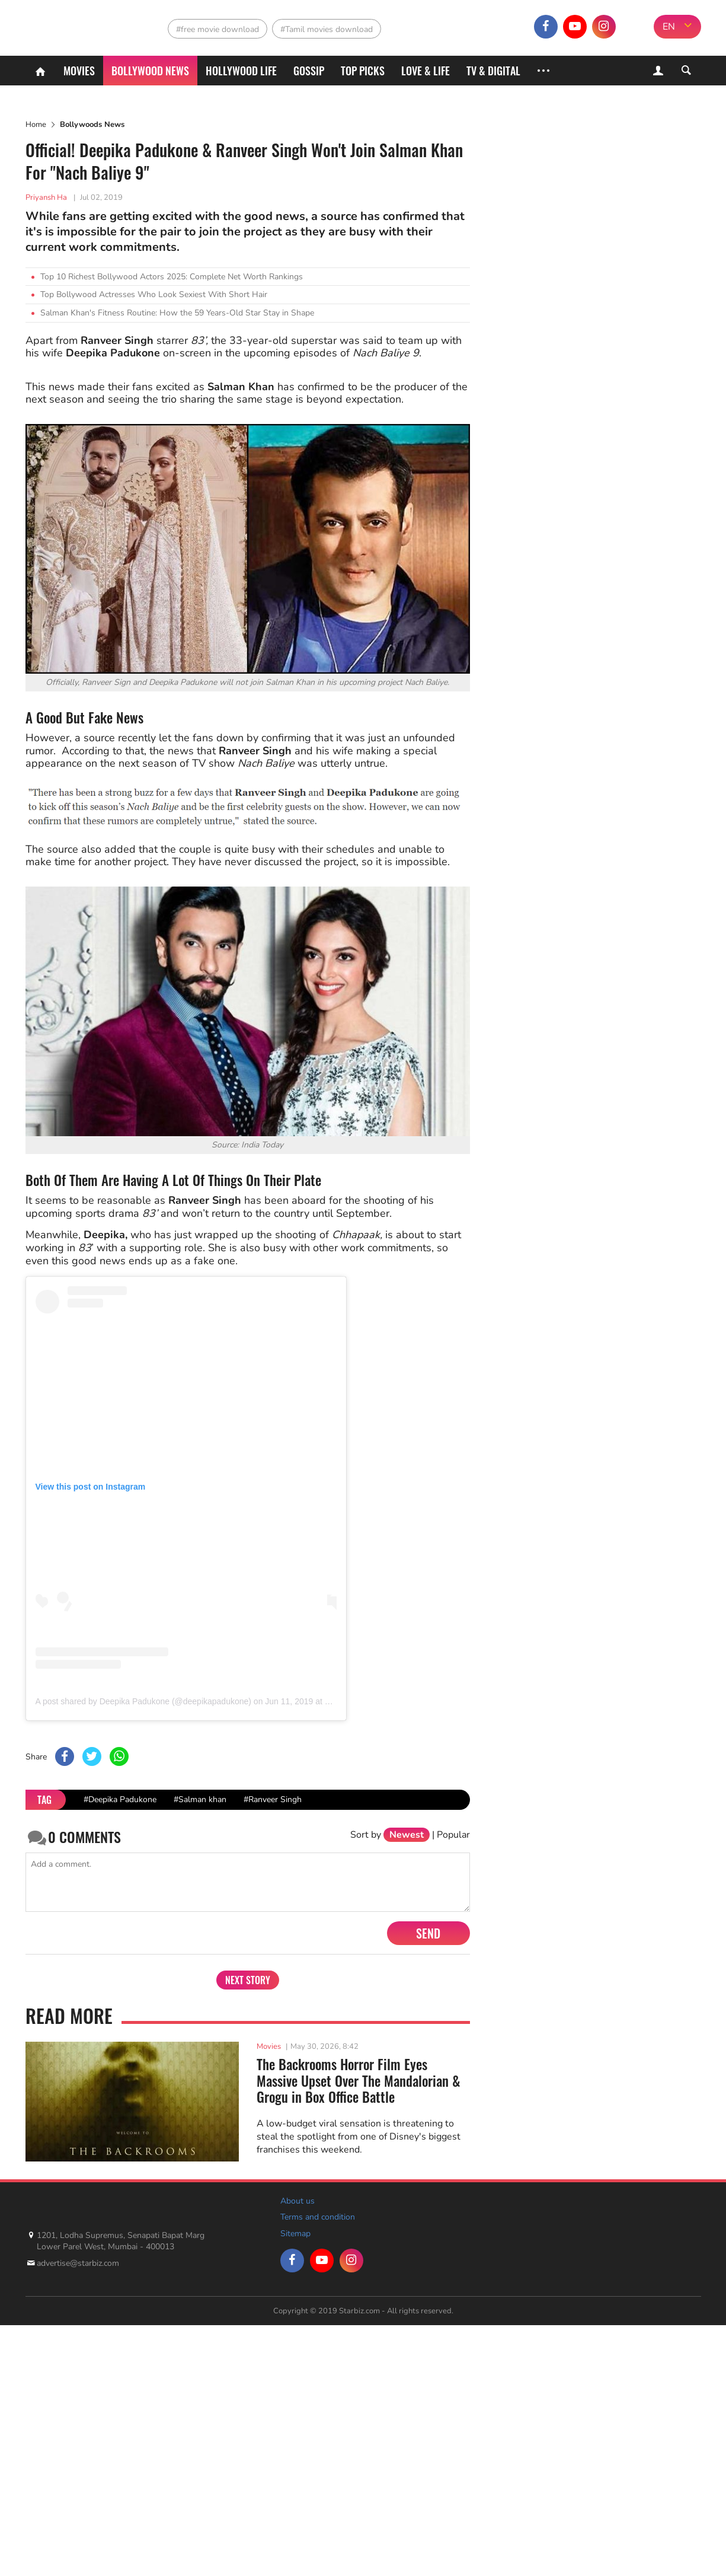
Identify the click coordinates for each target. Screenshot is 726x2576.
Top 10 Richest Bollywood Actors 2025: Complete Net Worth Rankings (171, 276)
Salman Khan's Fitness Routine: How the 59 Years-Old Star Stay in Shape (177, 312)
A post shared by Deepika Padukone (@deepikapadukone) (143, 1701)
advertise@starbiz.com (78, 2263)
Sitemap (295, 2233)
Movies (79, 70)
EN (669, 26)
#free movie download (217, 29)
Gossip (308, 70)
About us (297, 2201)
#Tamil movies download (326, 29)
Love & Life (425, 70)
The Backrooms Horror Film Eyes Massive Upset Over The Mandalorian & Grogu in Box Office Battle (358, 2081)
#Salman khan (200, 1799)
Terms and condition (317, 2217)
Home (35, 124)
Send (428, 1933)
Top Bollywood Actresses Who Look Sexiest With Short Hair (153, 294)
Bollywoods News (92, 124)
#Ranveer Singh (273, 1799)
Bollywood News (150, 70)
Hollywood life (241, 70)
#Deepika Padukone (120, 1799)
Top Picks (363, 70)
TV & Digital (493, 70)
